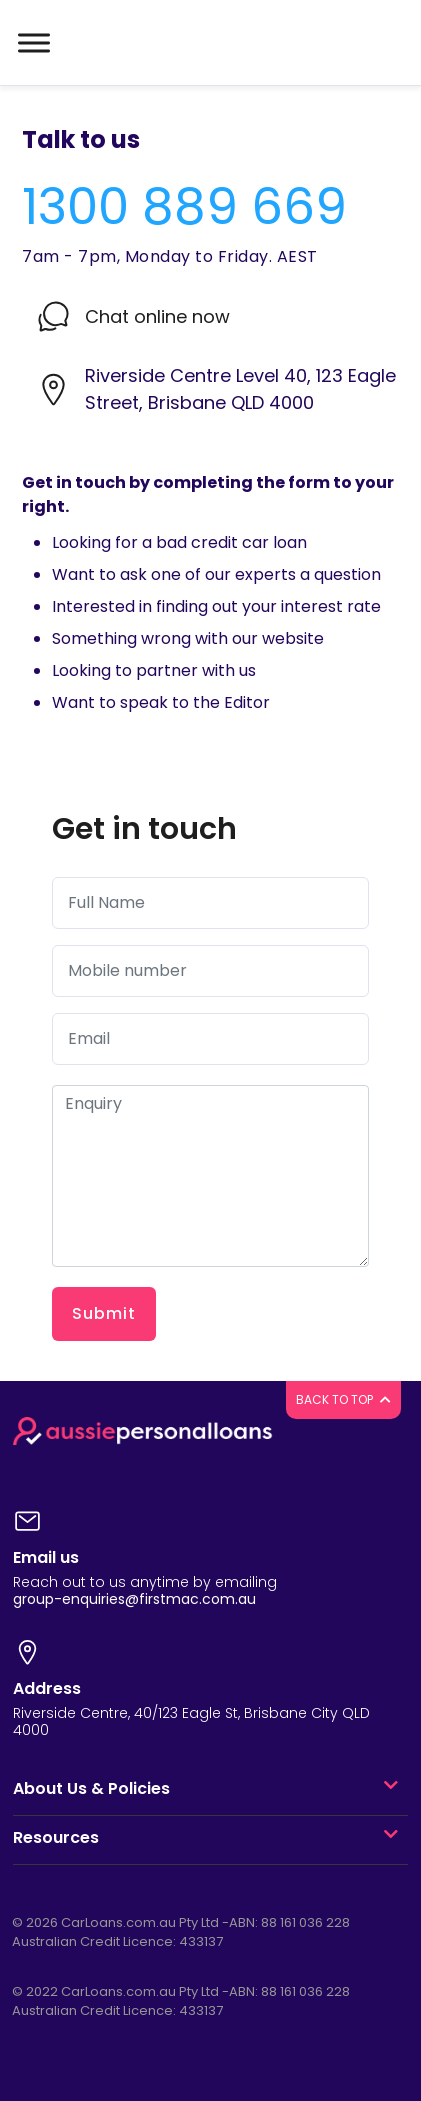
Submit (104, 1313)
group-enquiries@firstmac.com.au (134, 1599)
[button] (391, 1789)
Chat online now (157, 316)
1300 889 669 (184, 207)
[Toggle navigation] (32, 43)
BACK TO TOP (343, 1399)
